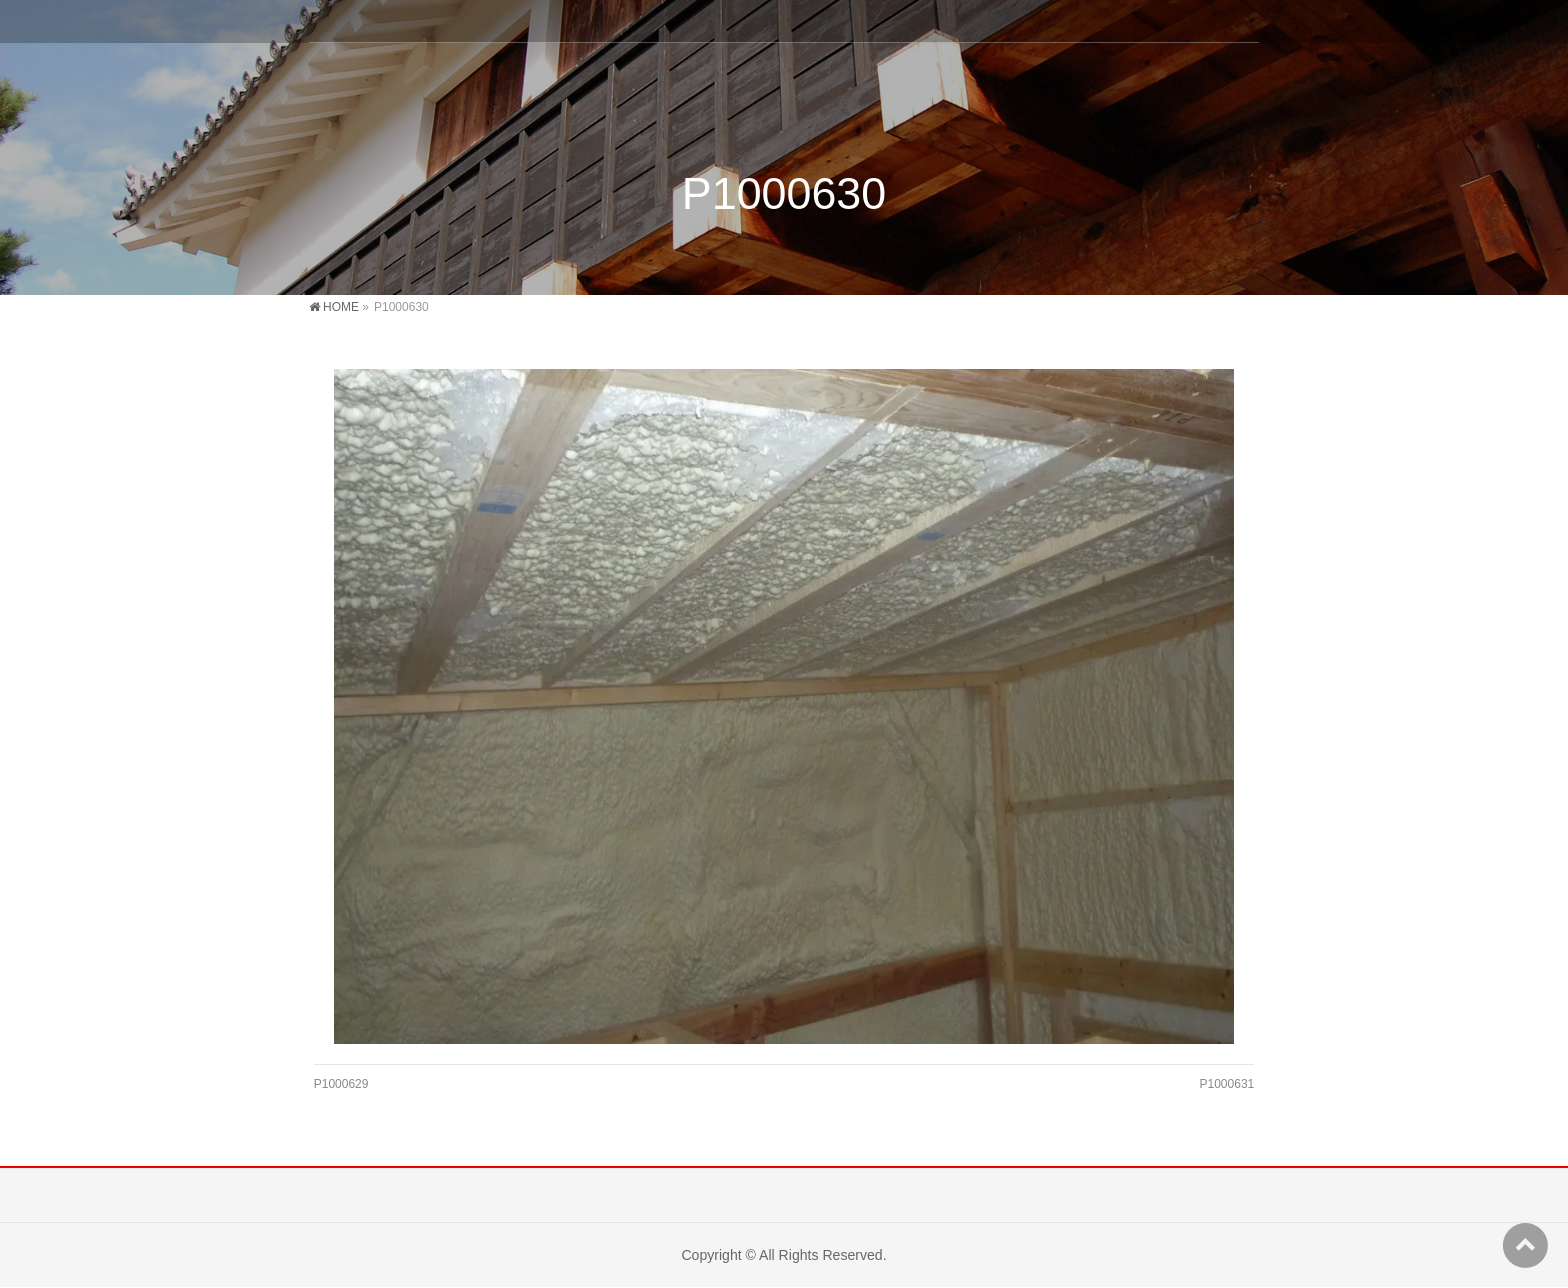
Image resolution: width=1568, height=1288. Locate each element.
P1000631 (1227, 1084)
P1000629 (341, 1084)
